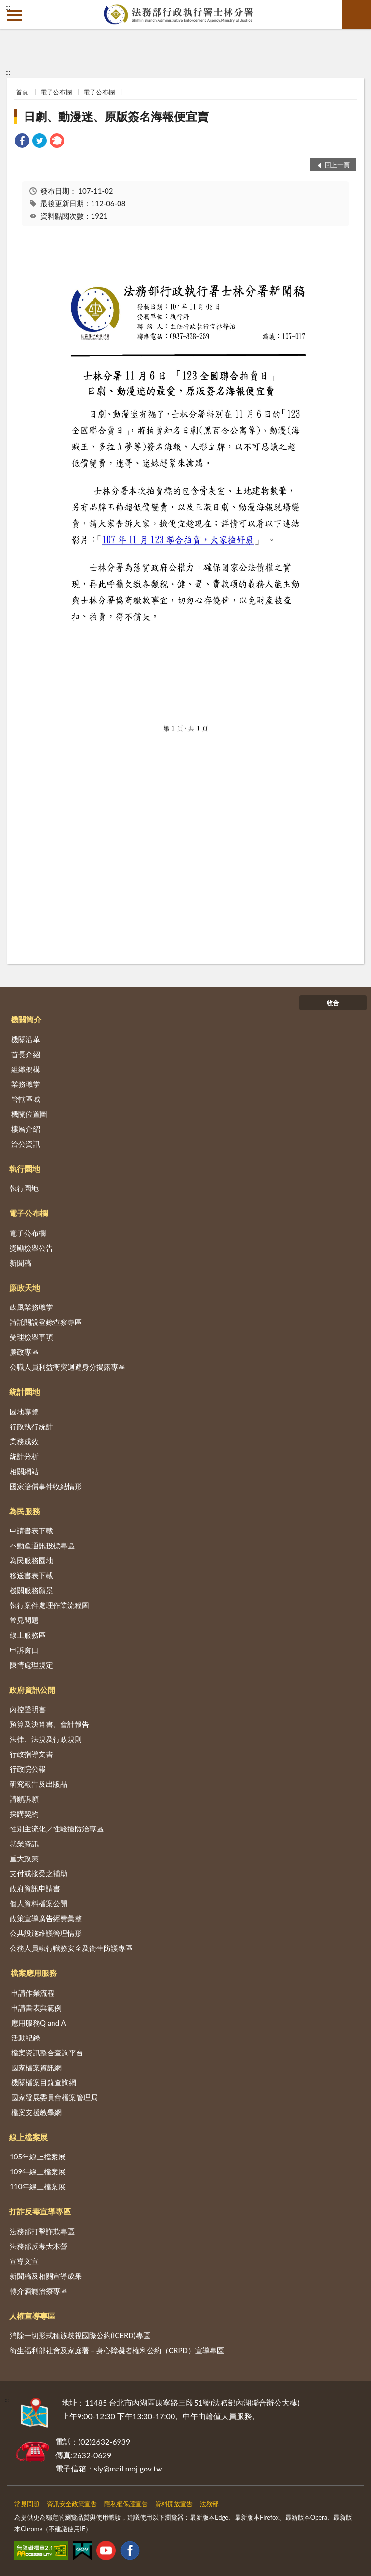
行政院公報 (28, 1769)
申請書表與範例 (36, 2007)
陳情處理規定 (31, 1665)
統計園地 (24, 1391)
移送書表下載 (31, 1575)
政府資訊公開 (32, 1689)
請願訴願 (24, 1798)
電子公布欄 (56, 92)
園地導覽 (24, 1411)
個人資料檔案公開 (38, 1903)
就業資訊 (24, 1843)
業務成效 (24, 1441)
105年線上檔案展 (38, 2156)
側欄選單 (14, 15)
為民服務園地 (31, 1560)
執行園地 (24, 1168)
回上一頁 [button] (337, 165)
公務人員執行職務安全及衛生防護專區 (71, 1948)
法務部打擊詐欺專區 (42, 2231)
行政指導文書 (31, 1754)
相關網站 (24, 1471)
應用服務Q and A (38, 2022)
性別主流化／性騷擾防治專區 (57, 1828)
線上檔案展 (28, 2137)
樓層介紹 (25, 1129)
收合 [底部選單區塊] (333, 1003)
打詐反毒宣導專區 (40, 2211)
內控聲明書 (28, 1709)
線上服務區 (28, 1635)
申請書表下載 (31, 1530)
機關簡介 (26, 1019)
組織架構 (25, 1069)
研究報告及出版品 (38, 1783)
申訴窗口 (24, 1650)
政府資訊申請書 (35, 1888)
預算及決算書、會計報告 (49, 1724)
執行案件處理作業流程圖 (49, 1605)
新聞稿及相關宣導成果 (46, 2276)
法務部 (209, 2504)
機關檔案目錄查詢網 (43, 2082)
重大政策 (24, 1858)
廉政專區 (24, 1351)
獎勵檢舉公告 (31, 1247)
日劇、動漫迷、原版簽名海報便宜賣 (116, 116)
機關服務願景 (31, 1590)
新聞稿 (20, 1262)
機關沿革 (25, 1039)
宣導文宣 (24, 2261)
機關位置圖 (29, 1114)
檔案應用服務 (34, 1972)
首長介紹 (25, 1054)
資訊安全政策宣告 (72, 2504)
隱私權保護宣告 (126, 2504)
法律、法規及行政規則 (46, 1739)
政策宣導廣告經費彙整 (46, 1918)
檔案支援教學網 (36, 2112)
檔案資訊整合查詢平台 (47, 2052)
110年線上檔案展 (38, 2186)
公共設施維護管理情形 (46, 1933)
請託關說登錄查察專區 (46, 1322)
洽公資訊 (25, 1143)
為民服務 (24, 1511)
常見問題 (24, 1620)
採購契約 (24, 1813)
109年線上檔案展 (38, 2171)
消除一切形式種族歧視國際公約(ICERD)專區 (80, 2335)
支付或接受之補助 (38, 1873)
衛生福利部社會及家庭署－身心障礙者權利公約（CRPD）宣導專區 (117, 2350)
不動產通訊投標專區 (42, 1545)
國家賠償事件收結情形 (46, 1486)
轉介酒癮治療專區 (38, 2291)
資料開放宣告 (174, 2504)
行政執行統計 (31, 1426)
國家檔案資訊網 (36, 2067)
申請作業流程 (32, 1992)
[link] (22, 141)
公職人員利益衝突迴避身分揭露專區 (67, 1366)
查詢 (356, 14)
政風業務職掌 (31, 1307)
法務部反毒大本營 (38, 2246)
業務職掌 (25, 1084)
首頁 (22, 92)
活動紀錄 (25, 2037)
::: (7, 7)
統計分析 (24, 1456)
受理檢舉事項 (31, 1337)
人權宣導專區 (32, 2315)
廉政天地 (24, 1287)
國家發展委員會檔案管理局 (54, 2097)
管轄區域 (25, 1099)
